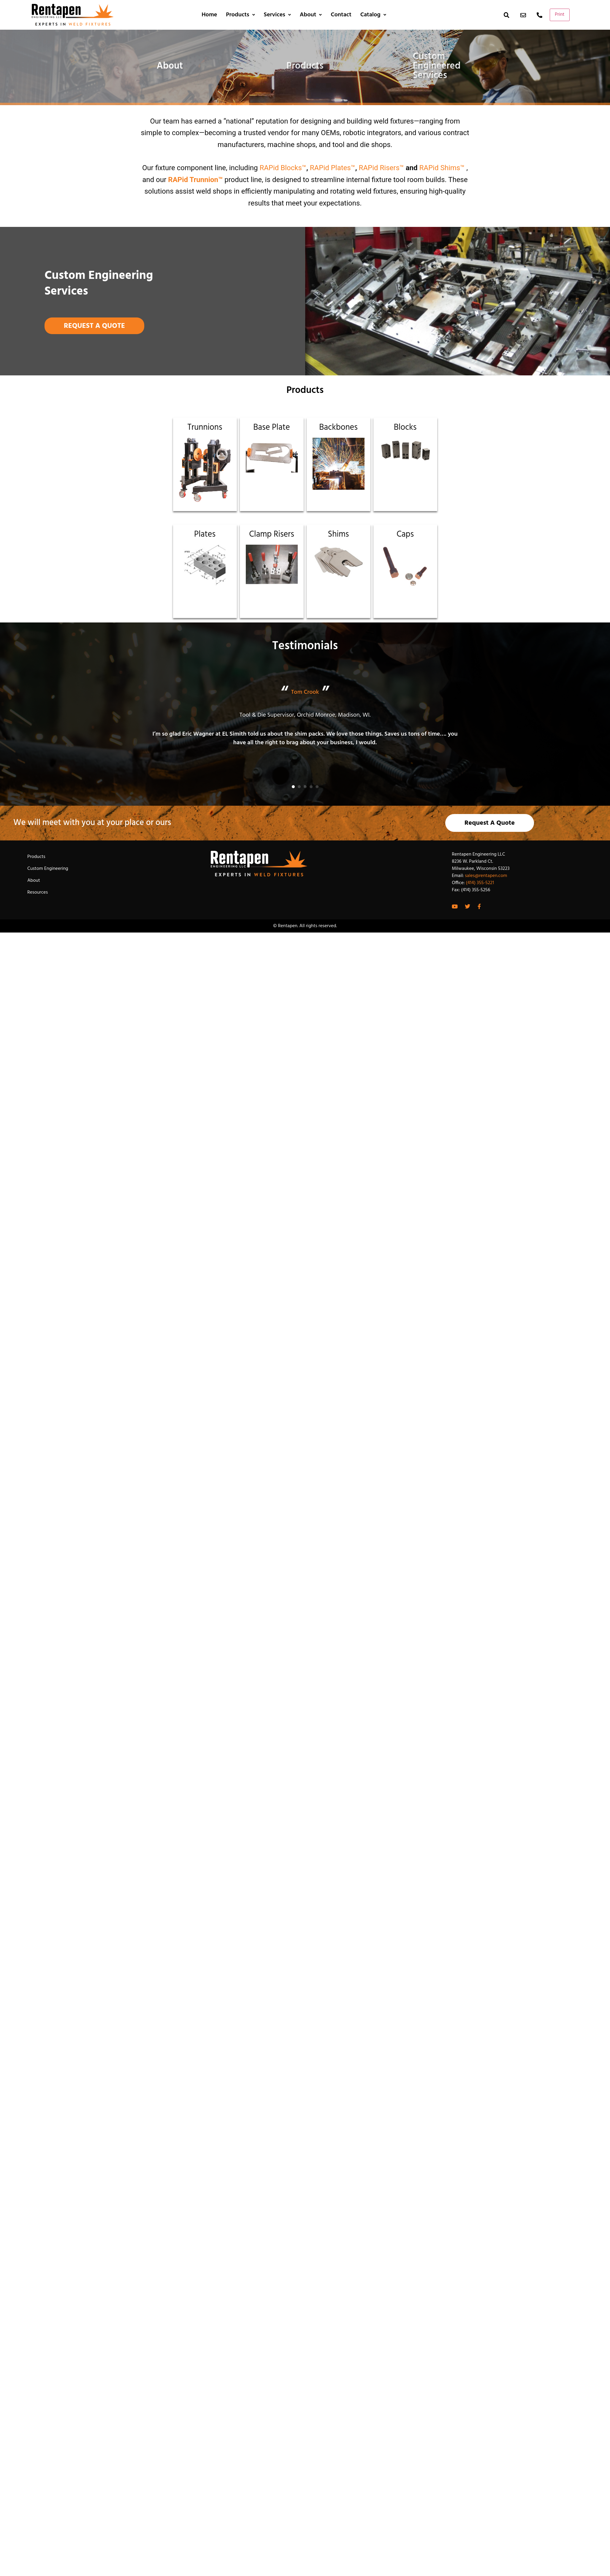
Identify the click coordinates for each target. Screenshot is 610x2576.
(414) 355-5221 (480, 883)
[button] (293, 786)
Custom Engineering (47, 869)
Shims (338, 534)
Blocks (405, 427)
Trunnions (205, 427)
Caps (405, 534)
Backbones (338, 427)
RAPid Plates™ (332, 168)
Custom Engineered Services (437, 66)
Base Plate (271, 427)
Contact (341, 15)
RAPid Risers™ (381, 168)
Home (209, 15)
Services (277, 15)
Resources (37, 892)
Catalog (373, 15)
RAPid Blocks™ (282, 168)
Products (240, 15)
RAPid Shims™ (442, 168)
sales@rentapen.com (486, 876)
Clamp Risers (271, 534)
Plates (205, 534)
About (311, 15)
